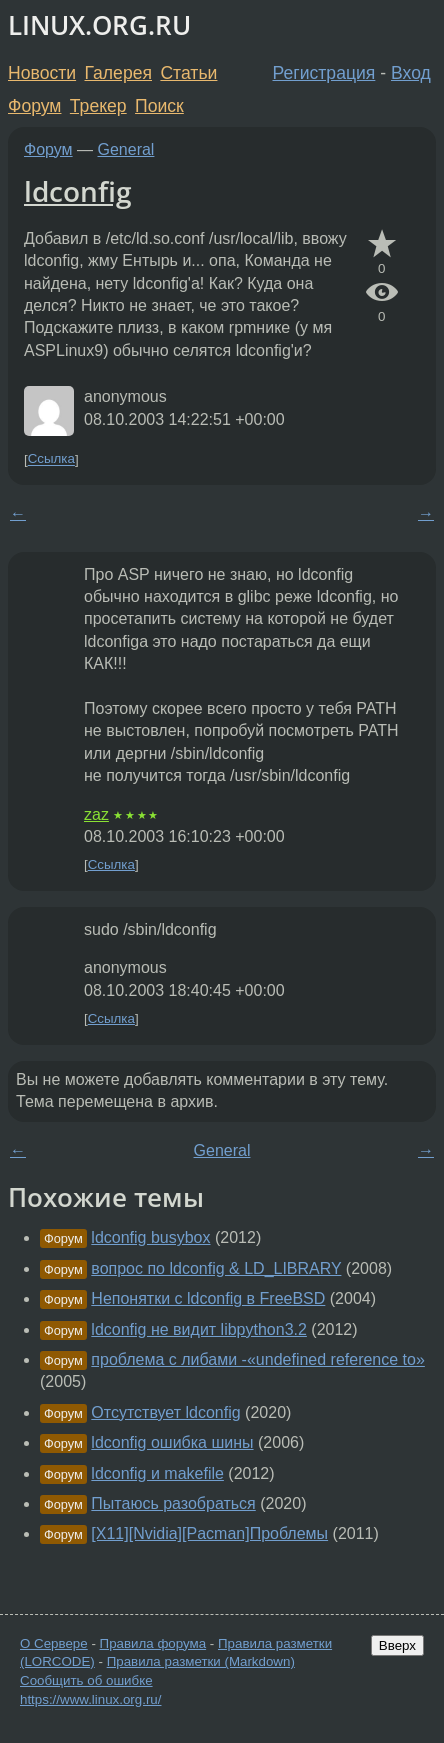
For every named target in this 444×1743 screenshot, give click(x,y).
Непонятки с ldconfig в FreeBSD (208, 1298)
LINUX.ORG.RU (99, 25)
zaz (96, 814)
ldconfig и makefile (157, 1473)
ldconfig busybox (150, 1237)
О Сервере (54, 1643)
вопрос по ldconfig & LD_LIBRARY (216, 1268)
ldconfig (78, 191)
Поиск (159, 106)
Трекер (98, 106)
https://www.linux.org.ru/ (90, 1699)
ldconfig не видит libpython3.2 (199, 1329)
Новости (42, 73)
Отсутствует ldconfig (165, 1412)
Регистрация (324, 73)
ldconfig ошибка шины (172, 1442)
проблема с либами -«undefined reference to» (258, 1359)
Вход (411, 73)
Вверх (397, 1645)
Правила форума (153, 1643)
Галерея (118, 73)
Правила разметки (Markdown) (201, 1661)
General (126, 149)
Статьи (188, 73)
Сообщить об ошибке (86, 1680)
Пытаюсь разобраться (173, 1503)
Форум (34, 106)
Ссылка (51, 459)
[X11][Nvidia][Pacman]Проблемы (209, 1533)
